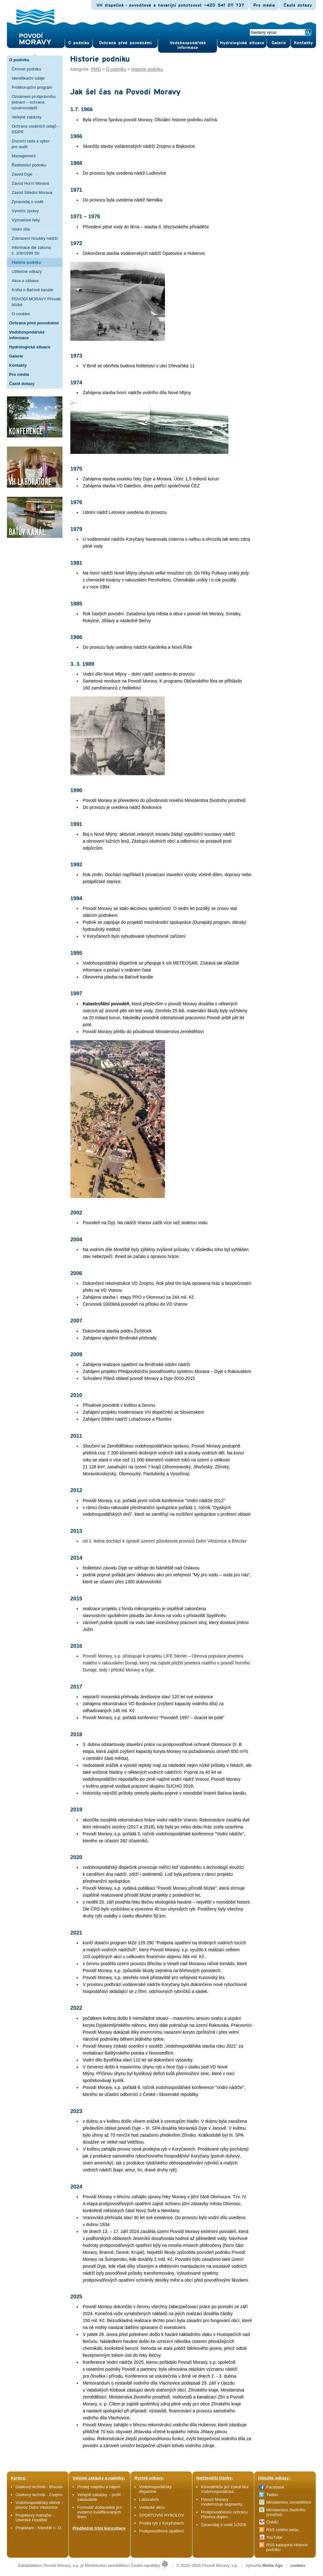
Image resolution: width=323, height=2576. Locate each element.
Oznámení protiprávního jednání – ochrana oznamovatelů (34, 102)
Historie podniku (26, 262)
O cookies (21, 313)
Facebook (275, 2487)
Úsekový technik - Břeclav (39, 2486)
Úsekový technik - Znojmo (39, 2494)
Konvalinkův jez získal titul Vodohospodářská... (225, 2489)
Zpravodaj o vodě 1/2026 (224, 2524)
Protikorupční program (32, 87)
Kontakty (18, 365)
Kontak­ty (303, 43)
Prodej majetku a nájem (98, 2486)
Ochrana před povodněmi (34, 323)
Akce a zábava (25, 280)
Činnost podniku (26, 69)
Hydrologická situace (242, 43)
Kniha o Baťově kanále (32, 289)
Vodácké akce (152, 2507)
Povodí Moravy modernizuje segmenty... (223, 2502)
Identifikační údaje (28, 78)
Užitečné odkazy (27, 271)
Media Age (272, 2565)
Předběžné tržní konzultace (99, 2528)
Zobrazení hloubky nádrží (35, 238)
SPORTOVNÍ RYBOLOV (161, 2515)
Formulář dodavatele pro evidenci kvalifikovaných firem (99, 2512)
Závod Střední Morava (32, 192)
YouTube (274, 2537)
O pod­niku (78, 43)
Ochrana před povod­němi (125, 43)
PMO (96, 69)
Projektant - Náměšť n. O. (38, 2527)
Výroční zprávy (25, 210)
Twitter (272, 2494)
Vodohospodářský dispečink (155, 2489)
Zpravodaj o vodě (27, 201)
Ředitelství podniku (29, 165)
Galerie (16, 356)
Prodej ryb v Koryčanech (161, 2523)
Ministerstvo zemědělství (288, 2502)
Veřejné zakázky (27, 117)
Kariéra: (18, 2478)
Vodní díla (21, 229)
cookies (297, 2565)
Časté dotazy (298, 5)
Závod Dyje (22, 174)
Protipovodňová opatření (161, 2531)
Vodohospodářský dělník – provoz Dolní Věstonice (39, 2505)
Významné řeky (26, 220)
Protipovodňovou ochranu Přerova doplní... (224, 2514)
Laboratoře (149, 2499)
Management (24, 155)
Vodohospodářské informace (188, 45)
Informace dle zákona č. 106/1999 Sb (31, 250)
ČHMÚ (272, 2522)
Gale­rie (279, 43)
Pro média (264, 5)
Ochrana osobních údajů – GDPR (36, 129)
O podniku (19, 59)
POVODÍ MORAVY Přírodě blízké (36, 302)
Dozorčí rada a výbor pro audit (31, 144)
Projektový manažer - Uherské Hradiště (34, 2517)
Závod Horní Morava (30, 183)
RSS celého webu (282, 2529)
